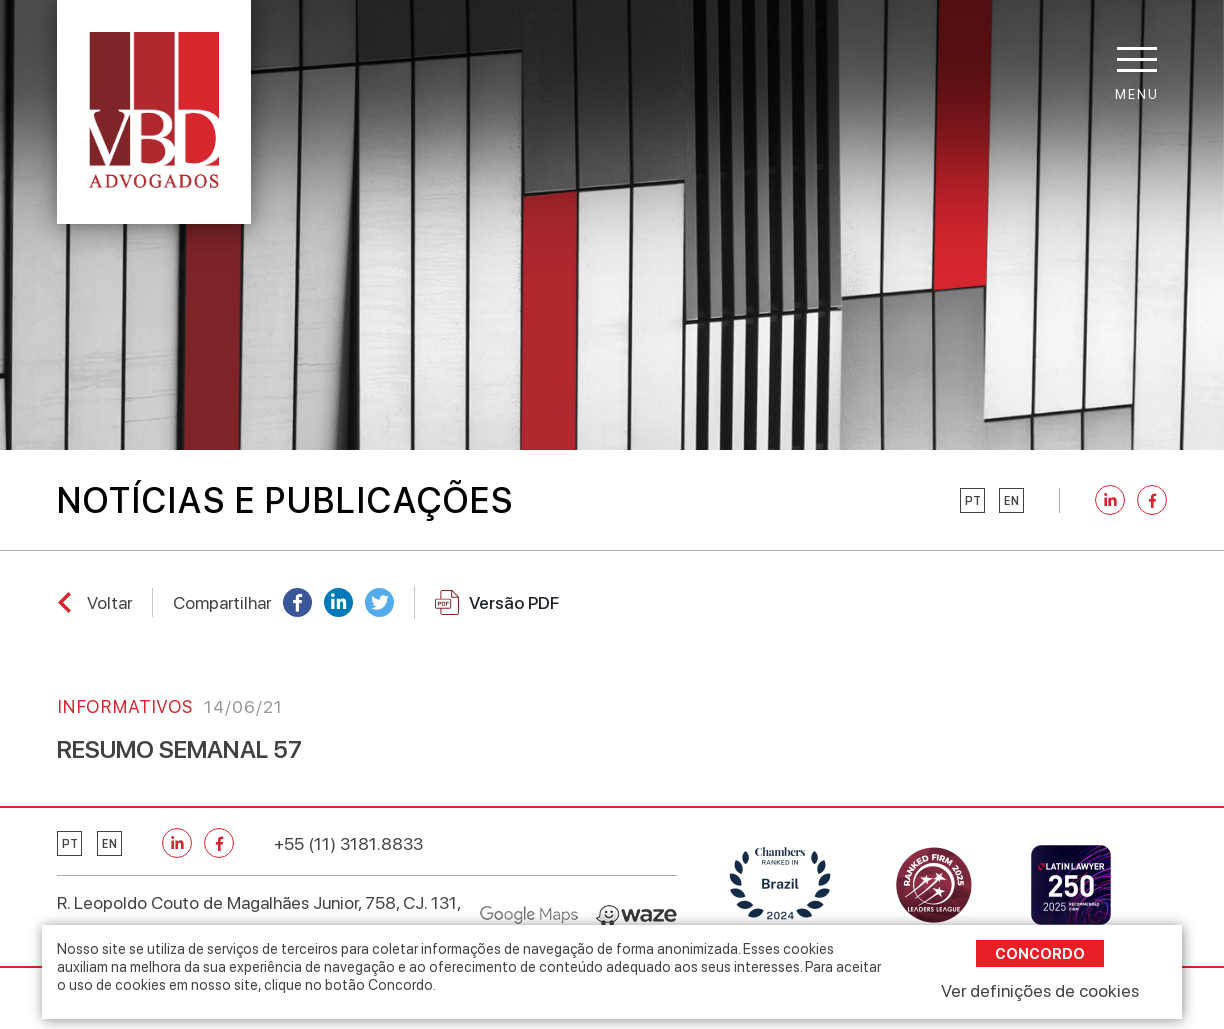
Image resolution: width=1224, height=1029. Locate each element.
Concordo (1040, 953)
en (1011, 501)
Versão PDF (497, 602)
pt (973, 501)
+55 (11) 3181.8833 (348, 843)
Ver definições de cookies (1040, 990)
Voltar (109, 602)
